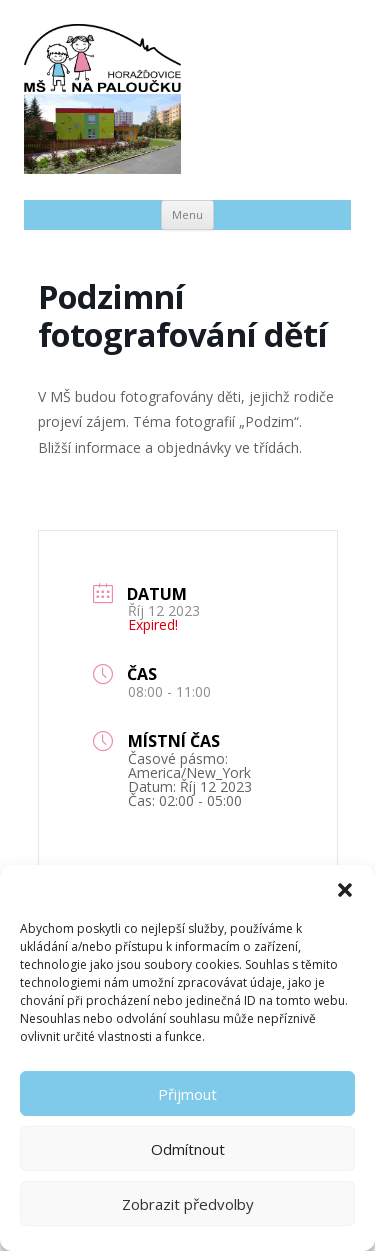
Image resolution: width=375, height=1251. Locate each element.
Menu (187, 214)
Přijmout (187, 1094)
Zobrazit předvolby (188, 1204)
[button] (345, 890)
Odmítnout (188, 1149)
